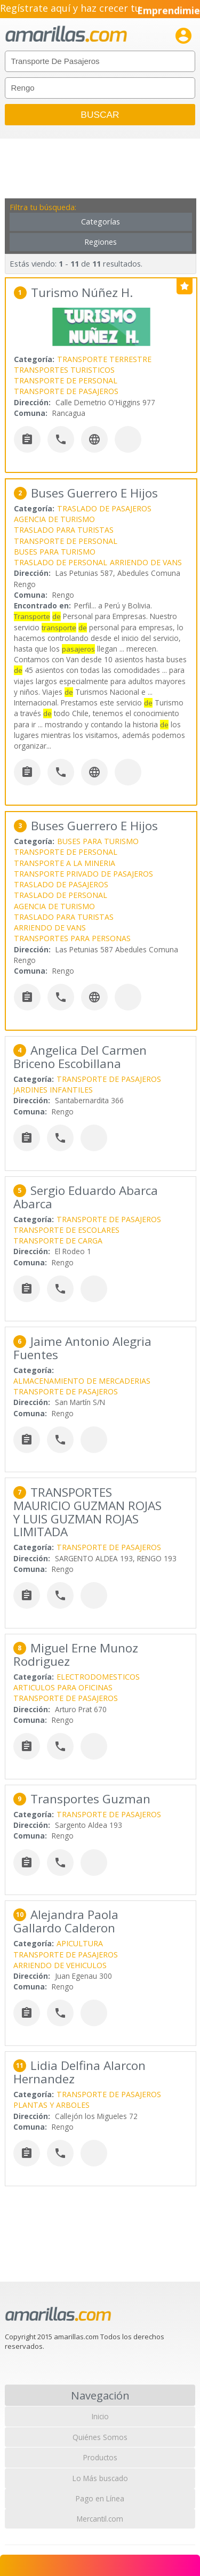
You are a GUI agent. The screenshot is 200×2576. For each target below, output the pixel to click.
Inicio (100, 2416)
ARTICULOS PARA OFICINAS (63, 1687)
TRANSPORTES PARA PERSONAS (72, 938)
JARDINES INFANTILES (53, 1090)
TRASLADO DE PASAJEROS (104, 508)
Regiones (100, 242)
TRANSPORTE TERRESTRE (104, 359)
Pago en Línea (100, 2498)
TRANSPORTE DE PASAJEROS (66, 391)
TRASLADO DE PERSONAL (60, 562)
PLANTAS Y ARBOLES (51, 2105)
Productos (100, 2457)
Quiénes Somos (100, 2437)
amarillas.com (66, 34)
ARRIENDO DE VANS (146, 562)
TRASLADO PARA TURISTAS (64, 530)
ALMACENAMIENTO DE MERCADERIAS (81, 1381)
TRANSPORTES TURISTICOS (64, 370)
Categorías (100, 221)
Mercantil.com (100, 2519)
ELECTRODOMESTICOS (98, 1677)
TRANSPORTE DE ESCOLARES (66, 1230)
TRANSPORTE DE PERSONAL (65, 380)
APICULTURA (80, 1943)
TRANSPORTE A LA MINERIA (64, 863)
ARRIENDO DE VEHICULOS (60, 1965)
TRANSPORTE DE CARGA (57, 1240)
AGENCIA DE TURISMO (54, 519)
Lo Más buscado (100, 2478)
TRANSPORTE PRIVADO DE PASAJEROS (83, 874)
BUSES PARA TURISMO (54, 552)
